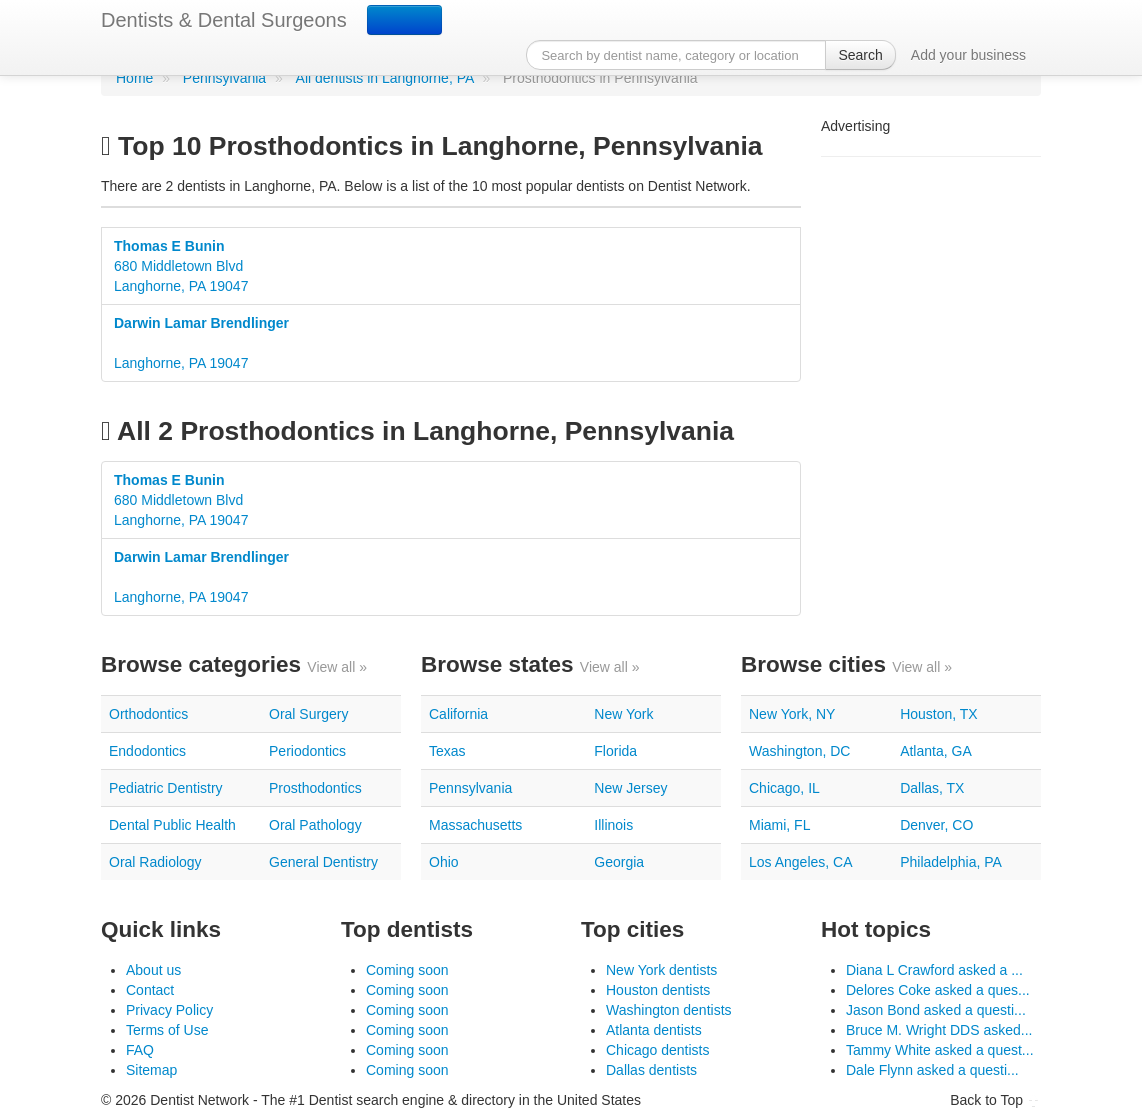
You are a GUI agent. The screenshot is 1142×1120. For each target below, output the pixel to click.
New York (623, 714)
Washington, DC (799, 751)
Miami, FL (779, 825)
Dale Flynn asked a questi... (932, 1070)
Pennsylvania (224, 78)
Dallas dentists (651, 1070)
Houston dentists (658, 990)
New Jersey (630, 788)
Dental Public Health (172, 825)
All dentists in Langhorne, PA (385, 78)
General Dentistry (323, 862)
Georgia (619, 862)
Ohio (444, 862)
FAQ (140, 1050)
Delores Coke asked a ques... (938, 990)
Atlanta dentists (654, 1030)
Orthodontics (148, 714)
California (458, 714)
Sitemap (151, 1070)
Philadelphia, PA (951, 862)
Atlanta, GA (936, 751)
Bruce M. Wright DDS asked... (939, 1030)
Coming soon (407, 970)
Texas (447, 751)
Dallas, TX (932, 788)
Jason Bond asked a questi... (936, 1010)
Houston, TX (939, 714)
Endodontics (147, 751)
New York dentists (661, 970)
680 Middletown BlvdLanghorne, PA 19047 (181, 266)
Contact (150, 990)
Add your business (968, 55)
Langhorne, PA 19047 (201, 343)
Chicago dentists (658, 1050)
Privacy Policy (169, 1010)
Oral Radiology (155, 862)
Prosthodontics (315, 788)
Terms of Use (167, 1030)
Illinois (613, 825)
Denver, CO (936, 825)
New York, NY (792, 714)
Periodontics (307, 751)
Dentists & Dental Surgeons (224, 20)
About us (153, 970)
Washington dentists (669, 1010)
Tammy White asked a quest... (940, 1050)
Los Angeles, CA (801, 862)
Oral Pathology (315, 825)
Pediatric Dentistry (166, 788)
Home (134, 78)
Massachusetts (475, 825)
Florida (615, 751)
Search (860, 55)
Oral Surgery (308, 714)
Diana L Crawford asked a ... (934, 970)
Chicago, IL (784, 788)
